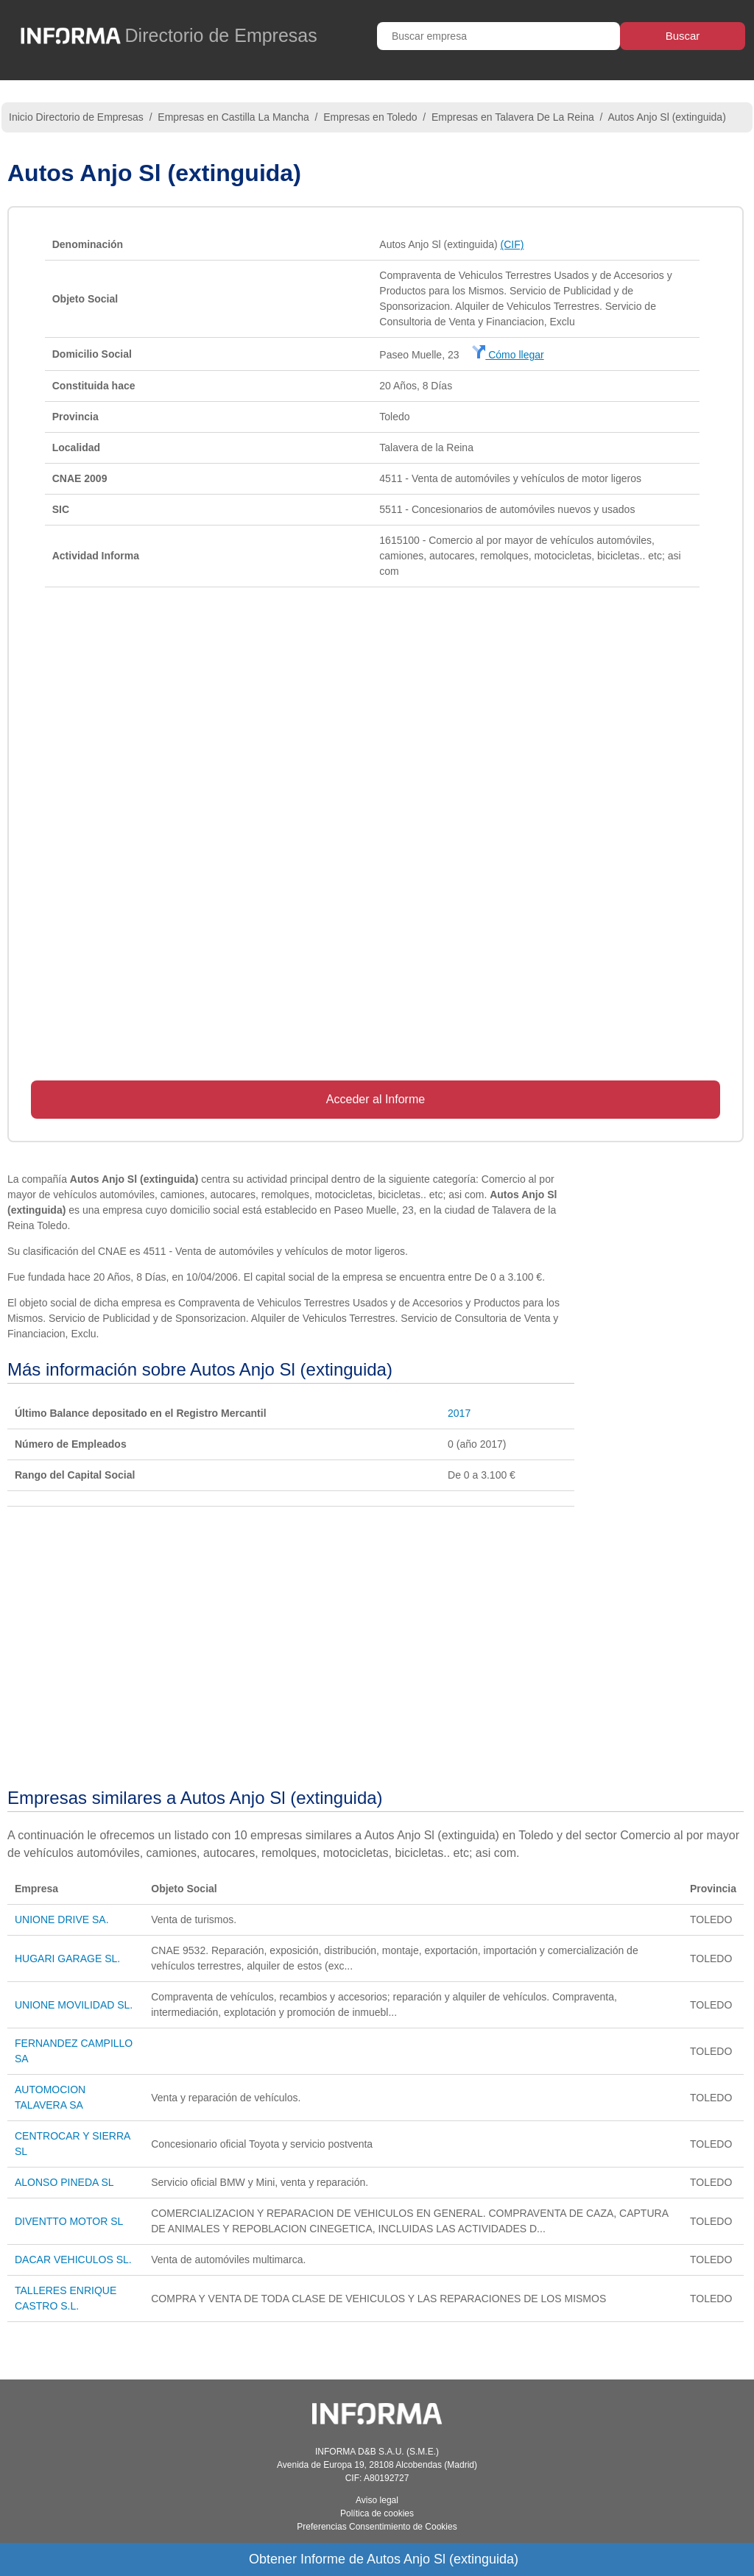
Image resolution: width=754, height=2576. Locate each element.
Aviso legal (377, 2500)
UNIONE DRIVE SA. (62, 1919)
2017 (459, 1413)
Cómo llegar (507, 355)
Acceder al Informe (375, 1099)
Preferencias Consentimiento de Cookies (377, 2527)
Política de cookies (377, 2513)
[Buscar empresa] (498, 36)
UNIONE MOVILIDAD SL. (74, 2005)
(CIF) (512, 244)
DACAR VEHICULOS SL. (73, 2259)
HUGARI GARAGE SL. (67, 1958)
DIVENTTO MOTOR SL (69, 2221)
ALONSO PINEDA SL (64, 2182)
